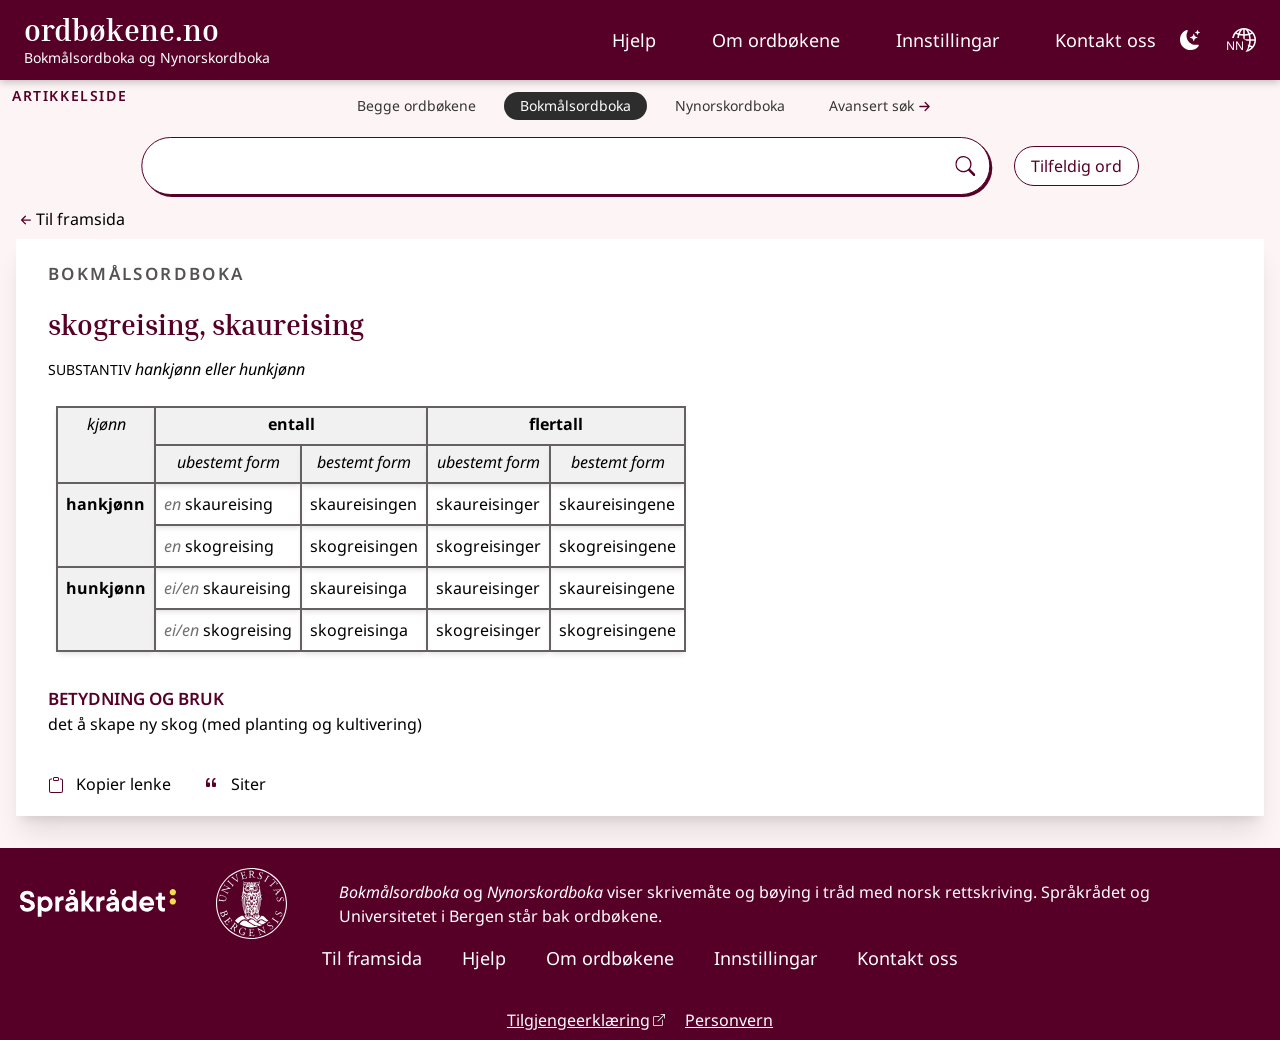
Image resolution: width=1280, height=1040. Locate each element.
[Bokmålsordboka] (575, 106)
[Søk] (965, 166)
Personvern (729, 1020)
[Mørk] (1190, 40)
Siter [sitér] (234, 784)
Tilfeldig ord (1076, 166)
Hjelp (634, 40)
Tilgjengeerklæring (578, 1020)
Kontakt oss (1105, 40)
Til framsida (70, 219)
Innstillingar (947, 40)
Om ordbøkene (776, 40)
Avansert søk (882, 106)
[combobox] (544, 166)
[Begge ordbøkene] (416, 106)
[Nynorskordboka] (730, 106)
